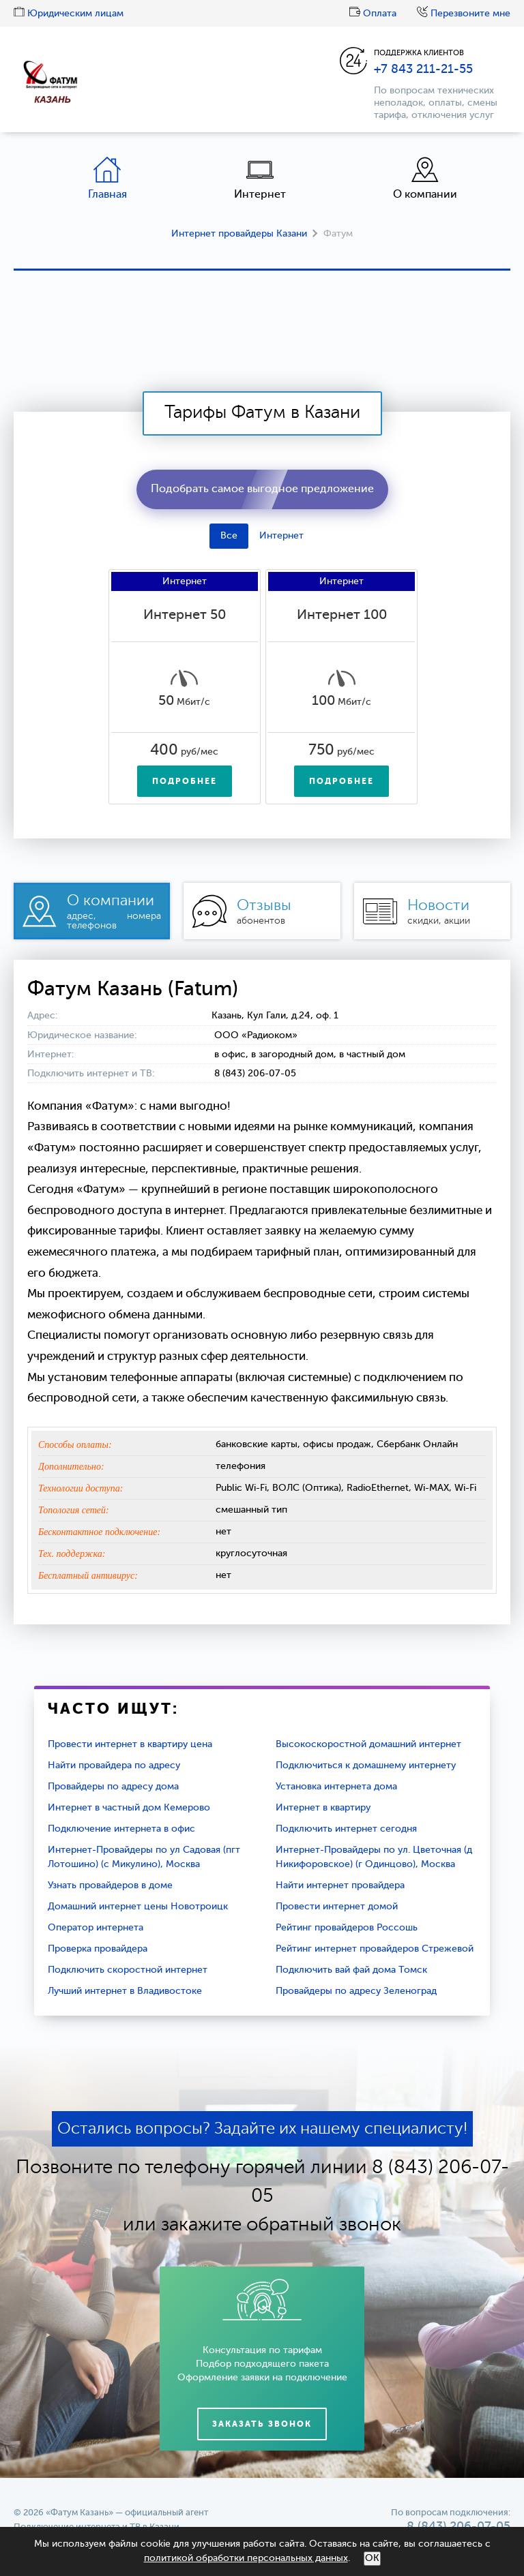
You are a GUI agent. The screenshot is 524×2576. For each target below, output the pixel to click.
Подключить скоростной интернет (127, 1970)
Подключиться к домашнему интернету (366, 1765)
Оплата (372, 13)
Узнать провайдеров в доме (110, 1885)
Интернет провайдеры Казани (239, 234)
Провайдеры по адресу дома (113, 1786)
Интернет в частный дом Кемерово (129, 1808)
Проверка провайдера (97, 1949)
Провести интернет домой (337, 1906)
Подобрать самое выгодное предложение (262, 489)
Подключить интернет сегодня (346, 1829)
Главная (107, 178)
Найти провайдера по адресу (114, 1765)
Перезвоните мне (463, 13)
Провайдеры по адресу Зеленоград (356, 1991)
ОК (372, 2558)
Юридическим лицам (68, 13)
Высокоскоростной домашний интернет (368, 1744)
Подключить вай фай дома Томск (351, 1970)
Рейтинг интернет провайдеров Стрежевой (375, 1949)
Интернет (260, 178)
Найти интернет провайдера (340, 1885)
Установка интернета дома (336, 1786)
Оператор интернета (95, 1928)
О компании (425, 178)
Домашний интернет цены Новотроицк (138, 1906)
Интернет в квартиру (323, 1808)
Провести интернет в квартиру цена (130, 1744)
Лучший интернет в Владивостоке (125, 1991)
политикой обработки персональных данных (246, 2558)
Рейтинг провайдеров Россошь (347, 1928)
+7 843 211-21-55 (423, 69)
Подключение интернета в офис (121, 1829)
